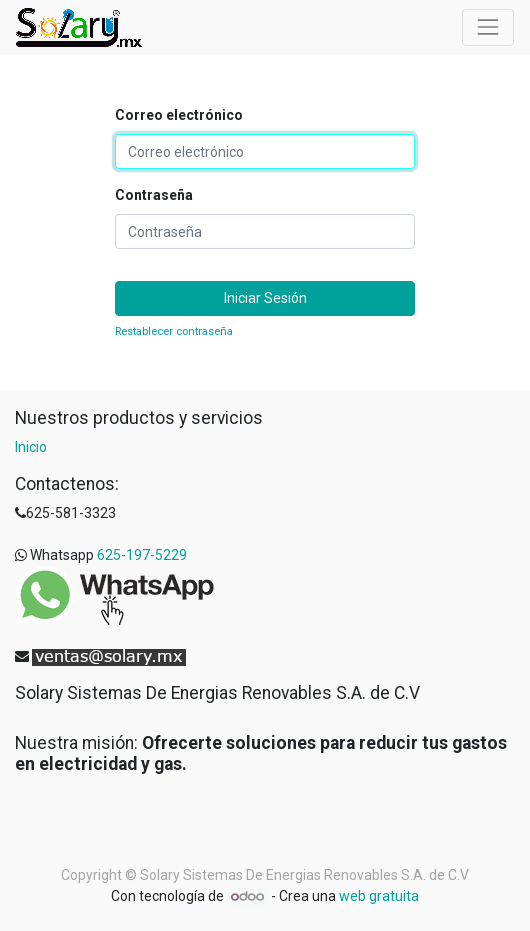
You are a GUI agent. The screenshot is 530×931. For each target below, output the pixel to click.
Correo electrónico (179, 115)
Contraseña (154, 195)
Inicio (31, 447)
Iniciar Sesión (265, 298)
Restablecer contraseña (174, 331)
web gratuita (379, 896)
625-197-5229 (142, 555)
